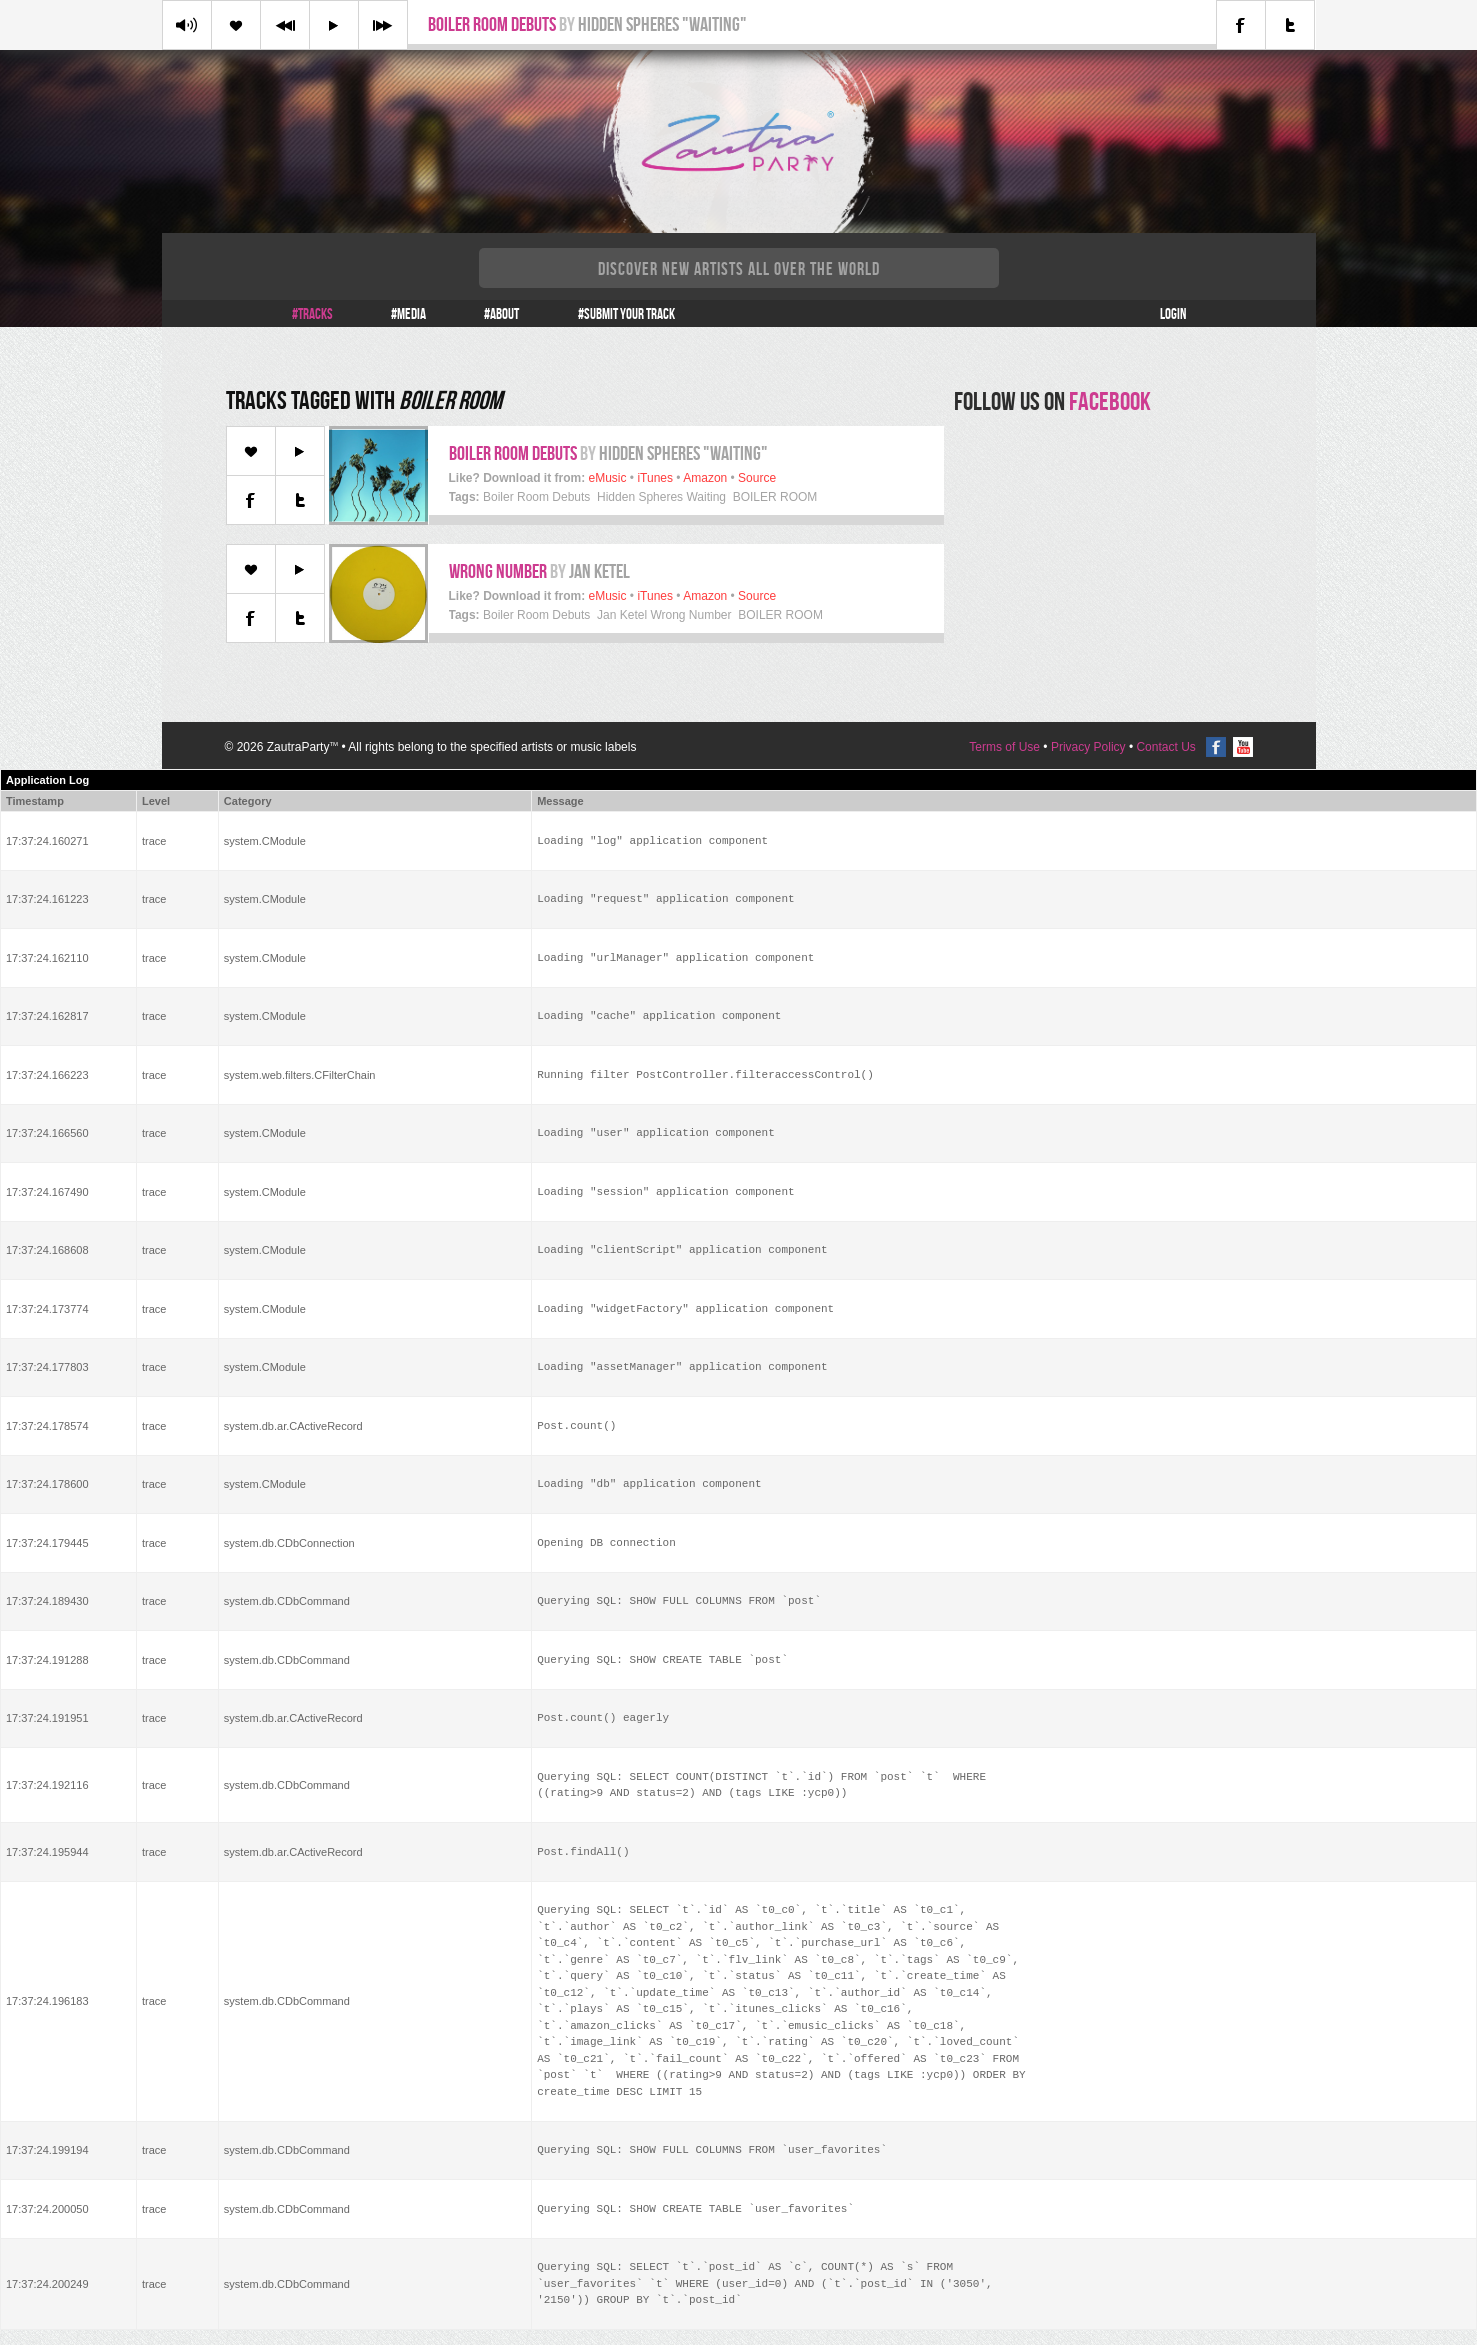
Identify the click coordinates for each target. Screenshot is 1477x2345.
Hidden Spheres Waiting (661, 497)
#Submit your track (626, 314)
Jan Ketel (599, 571)
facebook (1110, 401)
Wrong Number (498, 571)
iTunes (655, 478)
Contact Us (1165, 747)
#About (501, 314)
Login (1173, 314)
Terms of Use (1004, 747)
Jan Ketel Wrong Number (664, 615)
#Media (408, 314)
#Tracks (312, 314)
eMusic (608, 478)
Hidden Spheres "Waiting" (662, 24)
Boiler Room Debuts (492, 24)
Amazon (705, 478)
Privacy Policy (1088, 747)
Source (757, 478)
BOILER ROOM (775, 497)
